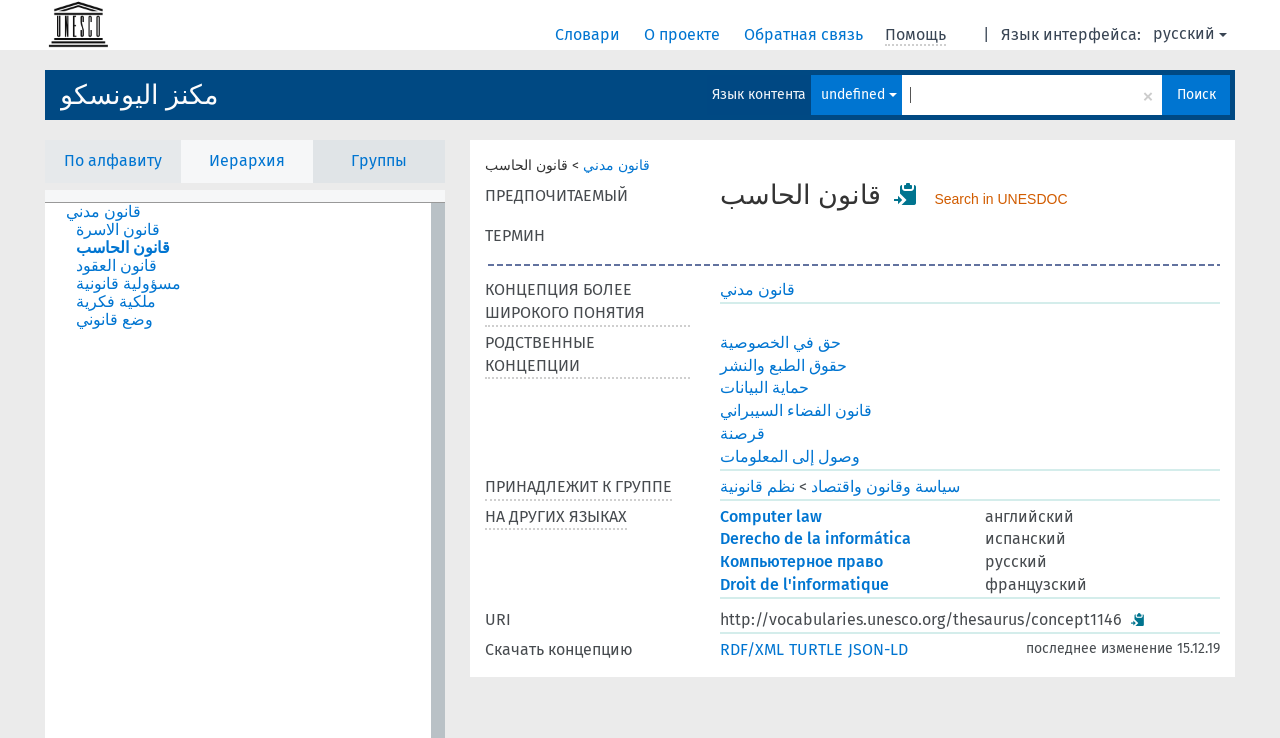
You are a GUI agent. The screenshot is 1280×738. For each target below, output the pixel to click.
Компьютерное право (801, 561)
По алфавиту (113, 160)
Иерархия (247, 160)
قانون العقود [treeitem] (116, 266)
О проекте (684, 34)
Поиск (1196, 94)
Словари (589, 34)
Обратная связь (805, 34)
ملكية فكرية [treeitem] (116, 302)
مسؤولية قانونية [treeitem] (128, 284)
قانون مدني (616, 165)
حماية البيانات (764, 387)
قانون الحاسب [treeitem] (123, 248)
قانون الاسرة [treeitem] (118, 230)
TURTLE (816, 649)
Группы (379, 160)
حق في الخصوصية (780, 342)
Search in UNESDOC (1000, 199)
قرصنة (742, 433)
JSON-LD (878, 649)
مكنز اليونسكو (139, 95)
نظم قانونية (757, 486)
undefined (859, 94)
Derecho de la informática (815, 538)
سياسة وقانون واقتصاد (885, 486)
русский (1190, 33)
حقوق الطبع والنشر (783, 365)
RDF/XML (752, 649)
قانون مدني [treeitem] (103, 212)
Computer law (771, 516)
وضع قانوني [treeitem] (114, 320)
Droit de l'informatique (804, 584)
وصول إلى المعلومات (790, 456)
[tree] (245, 470)
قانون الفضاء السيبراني (796, 410)
